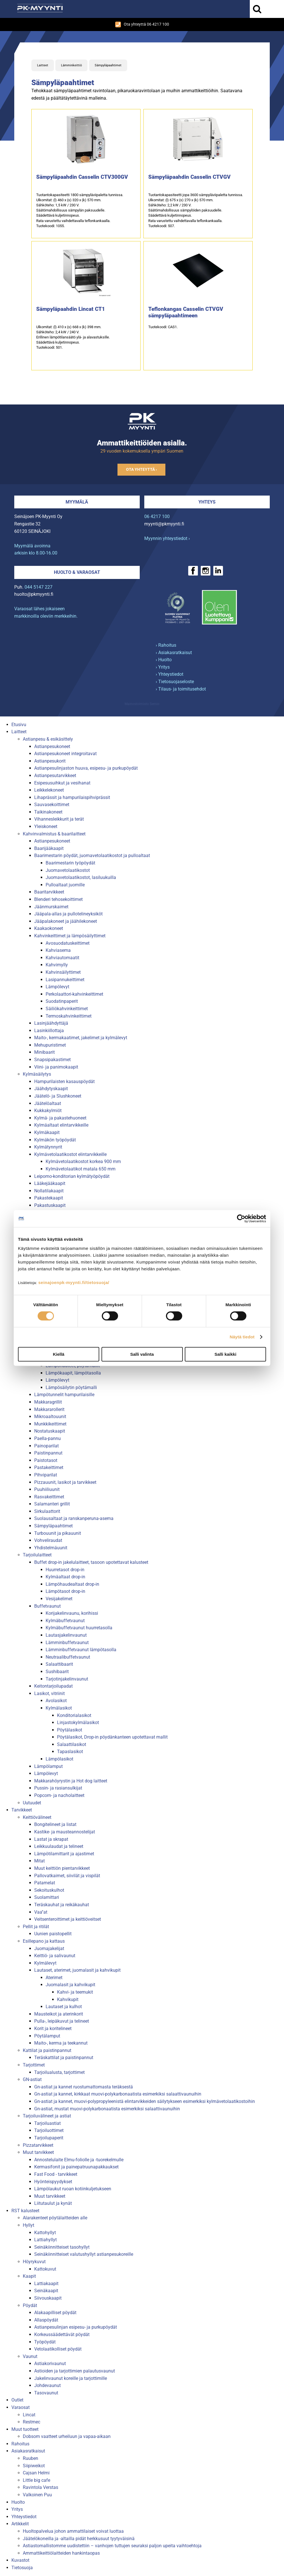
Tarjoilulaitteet (37, 1555)
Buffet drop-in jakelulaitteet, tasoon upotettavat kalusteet (91, 1562)
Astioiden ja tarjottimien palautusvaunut (74, 2371)
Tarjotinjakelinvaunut (67, 1679)
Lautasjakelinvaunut (66, 1635)
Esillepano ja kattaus (44, 1941)
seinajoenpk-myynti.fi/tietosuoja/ (73, 1282)
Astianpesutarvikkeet (55, 775)
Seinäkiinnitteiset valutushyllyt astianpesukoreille (83, 2254)
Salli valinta (142, 1354)
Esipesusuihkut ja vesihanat (62, 783)
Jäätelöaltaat (47, 1103)
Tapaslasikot (70, 1751)
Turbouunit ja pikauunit (57, 1533)
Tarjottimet (34, 2065)
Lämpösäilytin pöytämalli (71, 1387)
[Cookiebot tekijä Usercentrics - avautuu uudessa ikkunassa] (241, 1218)
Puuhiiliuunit (47, 1489)
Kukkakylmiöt (48, 1110)
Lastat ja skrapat (51, 1839)
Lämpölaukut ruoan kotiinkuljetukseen (72, 2188)
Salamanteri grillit (52, 1504)
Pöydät (30, 2305)
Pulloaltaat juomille (65, 885)
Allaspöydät (46, 2320)
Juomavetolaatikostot (68, 870)
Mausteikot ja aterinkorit (58, 2014)
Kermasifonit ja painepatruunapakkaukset (76, 2167)
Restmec (31, 2422)
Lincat (29, 2414)
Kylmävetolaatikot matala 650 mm (80, 1169)
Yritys (17, 2509)
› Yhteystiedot (169, 674)
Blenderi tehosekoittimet (58, 899)
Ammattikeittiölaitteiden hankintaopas (61, 2553)
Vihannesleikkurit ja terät (59, 819)
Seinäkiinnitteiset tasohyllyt (62, 2247)
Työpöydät (45, 2342)
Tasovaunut (46, 2393)
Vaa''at (40, 1912)
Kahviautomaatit (62, 957)
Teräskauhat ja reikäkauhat (61, 1904)
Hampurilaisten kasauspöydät (64, 1081)
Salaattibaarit (59, 1664)
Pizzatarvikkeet (38, 2145)
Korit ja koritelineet (53, 2028)
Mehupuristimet (50, 1045)
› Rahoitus (166, 645)
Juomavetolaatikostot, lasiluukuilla (81, 877)
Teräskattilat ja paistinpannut (63, 2057)
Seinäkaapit (46, 2290)
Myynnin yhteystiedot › (167, 538)
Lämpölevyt (57, 986)
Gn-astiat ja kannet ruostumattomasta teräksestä (83, 2087)
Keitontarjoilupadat (53, 1686)
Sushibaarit (57, 1671)
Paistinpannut (48, 1453)
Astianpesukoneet (52, 746)
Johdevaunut (47, 2385)
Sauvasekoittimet (51, 804)
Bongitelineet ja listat (55, 1824)
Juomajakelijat (49, 1948)
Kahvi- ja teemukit (75, 1992)
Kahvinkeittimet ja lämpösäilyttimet (70, 935)
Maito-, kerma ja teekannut (61, 2043)
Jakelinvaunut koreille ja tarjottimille (70, 2378)
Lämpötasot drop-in (65, 1591)
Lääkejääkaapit (49, 1183)
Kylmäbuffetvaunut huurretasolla (79, 1627)
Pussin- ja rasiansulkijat (58, 1788)
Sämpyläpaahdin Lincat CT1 (70, 309)
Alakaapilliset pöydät (55, 2312)
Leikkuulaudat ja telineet (58, 1846)
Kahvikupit (67, 1999)
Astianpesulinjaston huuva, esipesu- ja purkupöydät (86, 768)
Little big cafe (36, 2480)
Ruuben (30, 2458)
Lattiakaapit (46, 2283)
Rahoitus (20, 2443)
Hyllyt (28, 2225)
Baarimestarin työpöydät (70, 863)
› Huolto (164, 659)
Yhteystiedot (23, 2516)
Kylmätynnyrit (48, 1147)
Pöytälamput (47, 2036)
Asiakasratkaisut (28, 2451)
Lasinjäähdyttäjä (51, 1023)
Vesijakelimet (59, 1598)
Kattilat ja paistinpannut (47, 2050)
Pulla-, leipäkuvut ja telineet (61, 2021)
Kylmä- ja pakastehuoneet (60, 1118)
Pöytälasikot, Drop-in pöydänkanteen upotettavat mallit (112, 1737)
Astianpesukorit (50, 761)
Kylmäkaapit (47, 1132)
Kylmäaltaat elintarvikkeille (61, 1125)
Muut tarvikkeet (38, 2152)
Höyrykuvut (34, 2261)
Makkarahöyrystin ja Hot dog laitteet (70, 1781)
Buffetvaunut (47, 1606)
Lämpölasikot (59, 1759)
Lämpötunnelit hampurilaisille (64, 1394)
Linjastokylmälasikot (78, 1722)
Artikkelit (20, 2523)
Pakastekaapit (48, 1198)
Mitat (39, 1861)
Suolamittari (46, 1897)
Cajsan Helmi (36, 2473)
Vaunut (30, 2356)
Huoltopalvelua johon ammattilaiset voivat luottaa (73, 2531)
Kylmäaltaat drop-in (65, 1576)
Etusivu (18, 724)
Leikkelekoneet (49, 790)
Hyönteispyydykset (53, 2181)
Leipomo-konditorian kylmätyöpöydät (71, 1176)
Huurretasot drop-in (65, 1569)
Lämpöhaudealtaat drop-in (72, 1584)
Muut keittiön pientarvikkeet (62, 1868)
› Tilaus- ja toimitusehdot (181, 689)
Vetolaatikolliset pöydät (58, 2349)
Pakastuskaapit (50, 1205)
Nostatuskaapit (49, 1431)
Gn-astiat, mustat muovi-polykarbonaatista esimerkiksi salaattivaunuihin (107, 2108)
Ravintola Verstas (40, 2487)
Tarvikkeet (21, 1810)
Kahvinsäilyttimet (63, 972)
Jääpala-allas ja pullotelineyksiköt (68, 914)
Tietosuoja (22, 2567)
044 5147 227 (38, 587)
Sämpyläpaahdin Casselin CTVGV (189, 177)
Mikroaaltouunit (50, 1416)
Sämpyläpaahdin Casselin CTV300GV (82, 177)
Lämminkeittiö (71, 65)
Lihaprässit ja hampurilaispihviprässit (72, 797)
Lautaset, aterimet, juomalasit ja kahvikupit (77, 1970)
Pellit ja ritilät (36, 1926)
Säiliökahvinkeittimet (67, 1008)
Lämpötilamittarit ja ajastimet (64, 1853)
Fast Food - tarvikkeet (55, 2174)
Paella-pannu (47, 1438)
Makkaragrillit (48, 1402)
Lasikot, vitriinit (49, 1693)
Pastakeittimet (48, 1467)
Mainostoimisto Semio (142, 704)
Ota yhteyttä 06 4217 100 (142, 24)
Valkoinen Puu (37, 2494)
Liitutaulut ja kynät (53, 2203)
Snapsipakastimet (52, 1059)
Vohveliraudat (48, 1540)
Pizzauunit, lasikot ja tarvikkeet (65, 1482)
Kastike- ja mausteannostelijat (64, 1832)
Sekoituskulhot (49, 1890)
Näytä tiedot (242, 1336)
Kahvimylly (57, 964)
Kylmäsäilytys (37, 1074)
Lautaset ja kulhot (64, 2006)
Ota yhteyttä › (141, 469)
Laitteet (42, 65)
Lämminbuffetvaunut (67, 1642)
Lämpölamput (48, 1766)
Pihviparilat (45, 1475)
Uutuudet (32, 1802)
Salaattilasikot (71, 1744)
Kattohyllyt (45, 2232)
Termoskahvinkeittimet (69, 1016)
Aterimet (54, 1977)
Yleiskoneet (45, 826)
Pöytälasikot (69, 1730)
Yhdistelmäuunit (50, 1547)
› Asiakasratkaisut (174, 652)
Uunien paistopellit (53, 1933)
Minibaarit (44, 1052)
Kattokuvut (45, 2269)
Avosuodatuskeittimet (68, 943)
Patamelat (44, 1882)
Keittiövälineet (37, 1817)
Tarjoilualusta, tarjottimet (59, 2072)
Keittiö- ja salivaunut (54, 1955)
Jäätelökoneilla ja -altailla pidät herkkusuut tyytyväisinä (79, 2538)
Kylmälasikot (59, 1708)
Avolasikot (56, 1700)
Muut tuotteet (24, 2429)
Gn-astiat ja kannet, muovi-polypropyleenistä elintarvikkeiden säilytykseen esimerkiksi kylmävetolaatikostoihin (144, 2101)
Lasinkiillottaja (49, 1030)
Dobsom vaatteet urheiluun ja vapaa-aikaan (67, 2436)
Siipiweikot (34, 2465)
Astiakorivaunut (50, 2363)
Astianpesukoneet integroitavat (65, 753)
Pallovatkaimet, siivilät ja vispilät (67, 1875)
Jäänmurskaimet (51, 906)
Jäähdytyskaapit (51, 1088)
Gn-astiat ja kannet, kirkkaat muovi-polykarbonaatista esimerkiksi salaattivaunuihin (117, 2094)
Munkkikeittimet (50, 1424)
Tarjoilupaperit (48, 2137)
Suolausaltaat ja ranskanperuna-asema (73, 1518)
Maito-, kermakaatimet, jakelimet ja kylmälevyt (80, 1037)
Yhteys (207, 502)
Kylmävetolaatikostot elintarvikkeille (70, 1154)
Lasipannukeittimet (65, 979)
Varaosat (20, 2407)
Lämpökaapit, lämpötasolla (73, 1373)
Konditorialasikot (74, 1715)
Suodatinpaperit (62, 1001)
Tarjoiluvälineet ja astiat (47, 2116)
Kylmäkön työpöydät (55, 1140)
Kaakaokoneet (48, 928)
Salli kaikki (225, 1354)
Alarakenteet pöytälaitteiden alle (55, 2217)
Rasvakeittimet (49, 1496)
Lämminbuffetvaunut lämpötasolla (81, 1649)
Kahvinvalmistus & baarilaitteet (54, 834)
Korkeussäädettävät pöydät (62, 2334)
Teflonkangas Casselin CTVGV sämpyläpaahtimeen (185, 312)
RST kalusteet (25, 2210)
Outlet (17, 2400)
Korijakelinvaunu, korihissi (72, 1613)
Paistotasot (45, 1460)
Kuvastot (20, 2560)
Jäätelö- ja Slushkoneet (57, 1096)
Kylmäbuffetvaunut (65, 1620)
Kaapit (29, 2276)
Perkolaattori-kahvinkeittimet (74, 994)
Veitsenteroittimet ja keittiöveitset (67, 1919)
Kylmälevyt (45, 1963)
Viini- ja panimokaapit (56, 1067)
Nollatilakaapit (49, 1190)
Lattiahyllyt (45, 2239)
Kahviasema (58, 950)
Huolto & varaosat (77, 572)
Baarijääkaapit (49, 848)
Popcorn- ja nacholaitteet (59, 1795)
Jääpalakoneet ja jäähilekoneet (65, 921)
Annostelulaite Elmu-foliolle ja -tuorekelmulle (78, 2159)
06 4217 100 (157, 516)
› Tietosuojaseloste (175, 681)
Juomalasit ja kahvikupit (70, 1984)
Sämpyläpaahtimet (108, 65)
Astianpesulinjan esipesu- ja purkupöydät (75, 2327)
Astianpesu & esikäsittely (48, 739)
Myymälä (77, 502)
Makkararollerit (49, 1409)
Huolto (18, 2502)
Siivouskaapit (48, 2298)
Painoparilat (46, 1446)
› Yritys (163, 667)
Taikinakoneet (48, 812)
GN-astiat (32, 2079)
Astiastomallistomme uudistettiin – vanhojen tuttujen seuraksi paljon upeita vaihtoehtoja (112, 2545)
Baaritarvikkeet (49, 892)
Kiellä (58, 1354)
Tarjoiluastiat (47, 2123)
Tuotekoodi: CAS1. (163, 327)
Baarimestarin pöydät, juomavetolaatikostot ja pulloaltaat (92, 855)
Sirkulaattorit (47, 1511)
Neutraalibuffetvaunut (68, 1657)
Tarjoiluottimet (49, 2130)
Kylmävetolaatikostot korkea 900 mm (83, 1161)
